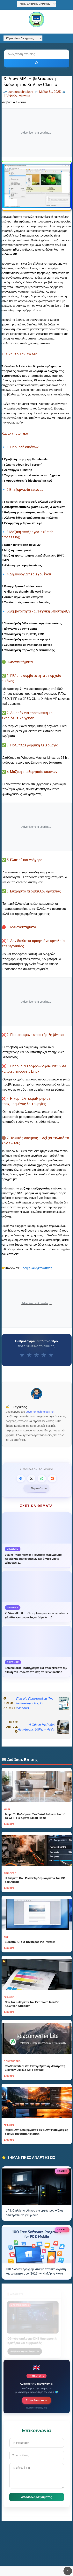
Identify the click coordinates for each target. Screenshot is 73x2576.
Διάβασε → (10, 1823)
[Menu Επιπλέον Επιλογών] (36, 4)
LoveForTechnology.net (40, 1411)
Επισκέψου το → (36, 2400)
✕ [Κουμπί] (68, 2571)
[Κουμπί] (36, 63)
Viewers (24, 95)
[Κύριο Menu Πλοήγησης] (23, 38)
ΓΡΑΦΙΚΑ (10, 95)
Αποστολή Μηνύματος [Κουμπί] (36, 2497)
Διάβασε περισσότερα (24, 2348)
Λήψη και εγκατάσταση (37, 1268)
